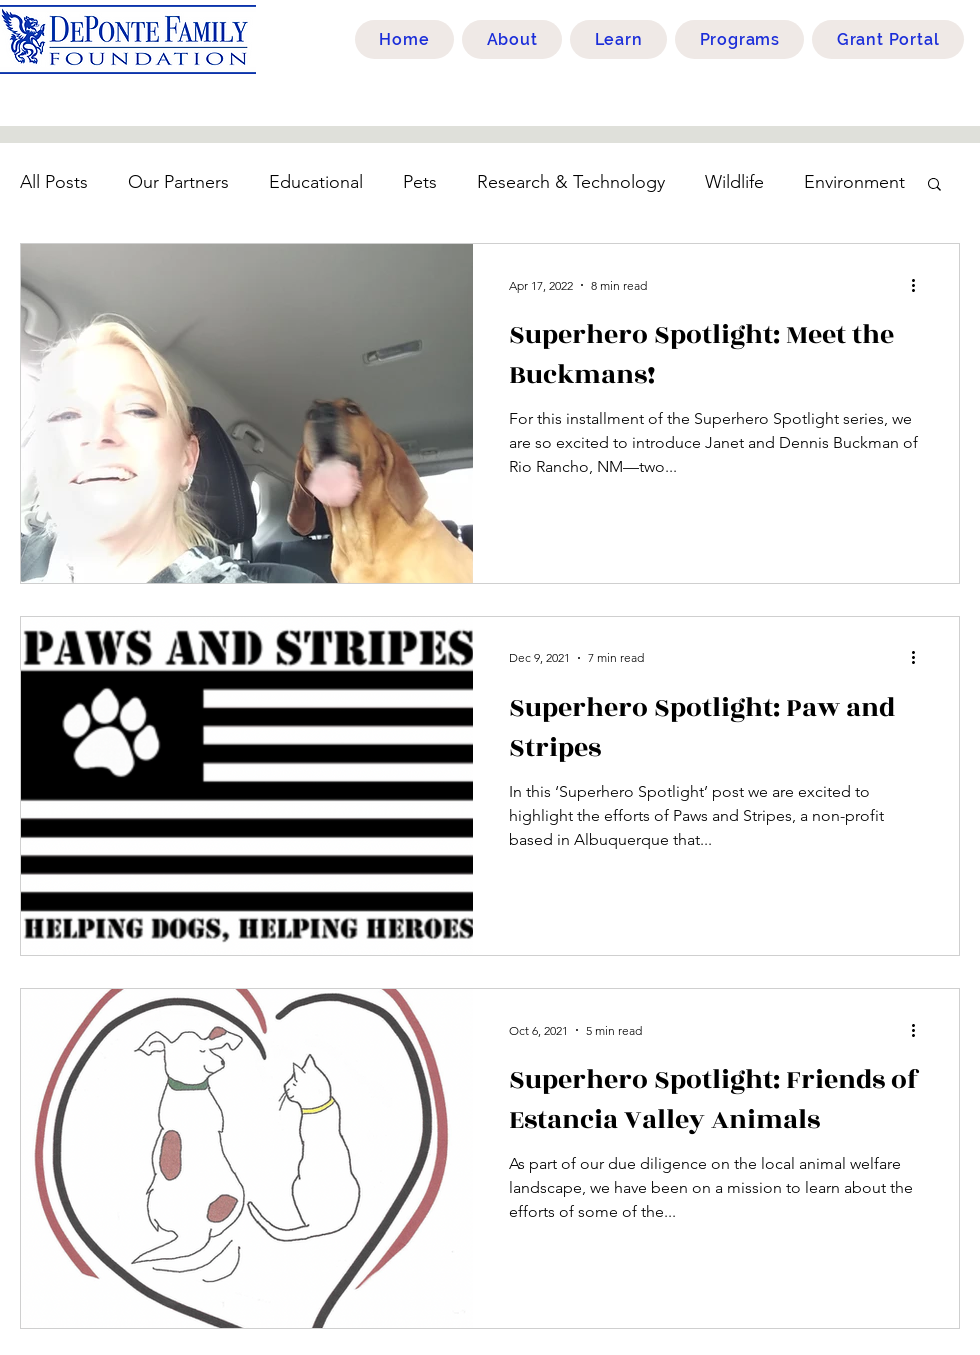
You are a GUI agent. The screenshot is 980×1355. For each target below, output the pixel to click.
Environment (854, 182)
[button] (934, 185)
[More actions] (920, 285)
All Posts (54, 182)
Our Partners (178, 182)
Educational (316, 182)
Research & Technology (571, 182)
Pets (420, 182)
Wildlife (734, 182)
